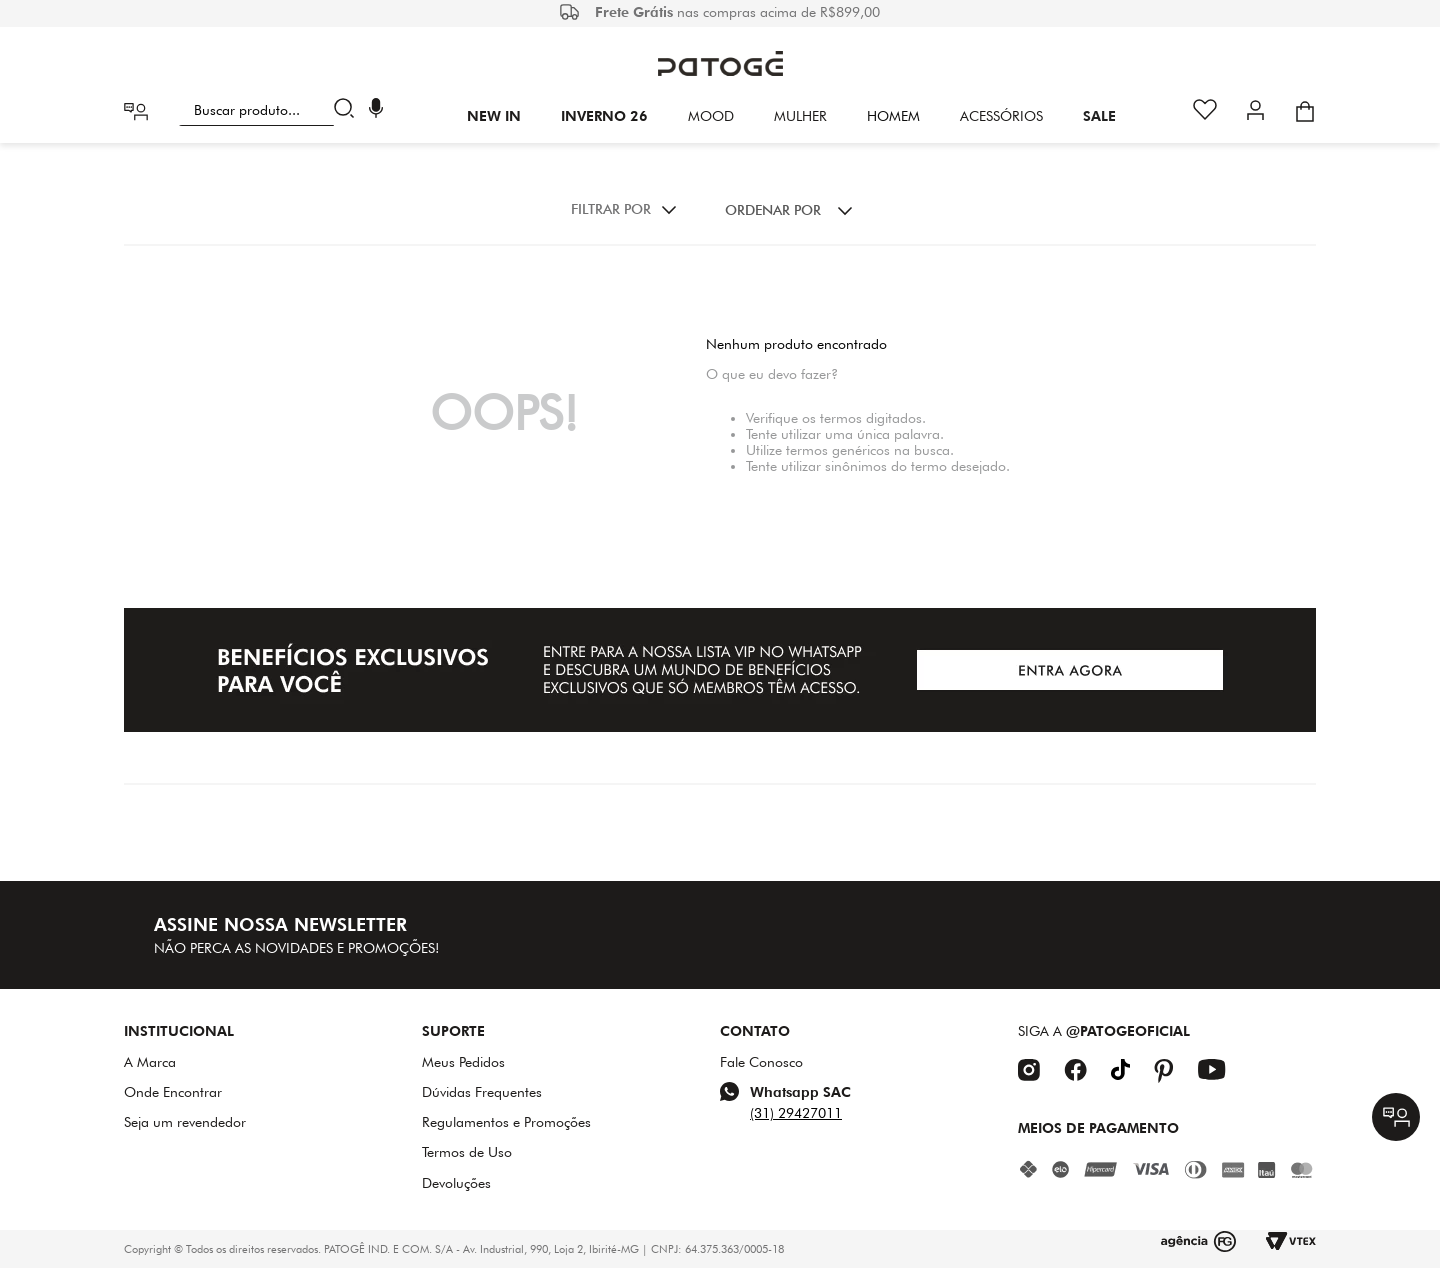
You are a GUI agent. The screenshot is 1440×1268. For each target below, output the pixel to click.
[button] (376, 110)
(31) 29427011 (796, 1113)
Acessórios (1001, 116)
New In (494, 116)
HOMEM (893, 116)
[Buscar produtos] (348, 110)
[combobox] (270, 110)
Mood (711, 116)
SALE (1099, 116)
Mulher (800, 116)
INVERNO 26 (604, 116)
